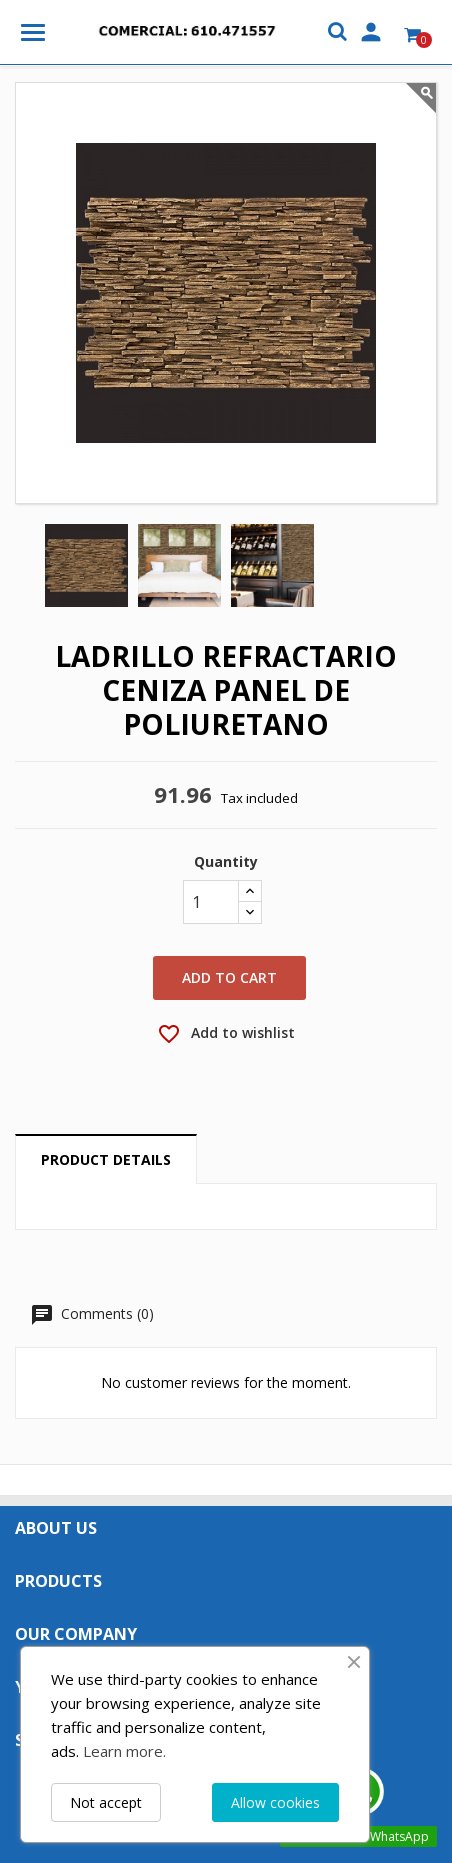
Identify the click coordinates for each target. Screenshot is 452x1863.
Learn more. (124, 1751)
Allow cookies (275, 1802)
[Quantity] (211, 902)
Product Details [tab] (106, 1159)
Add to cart (229, 977)
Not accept (106, 1802)
